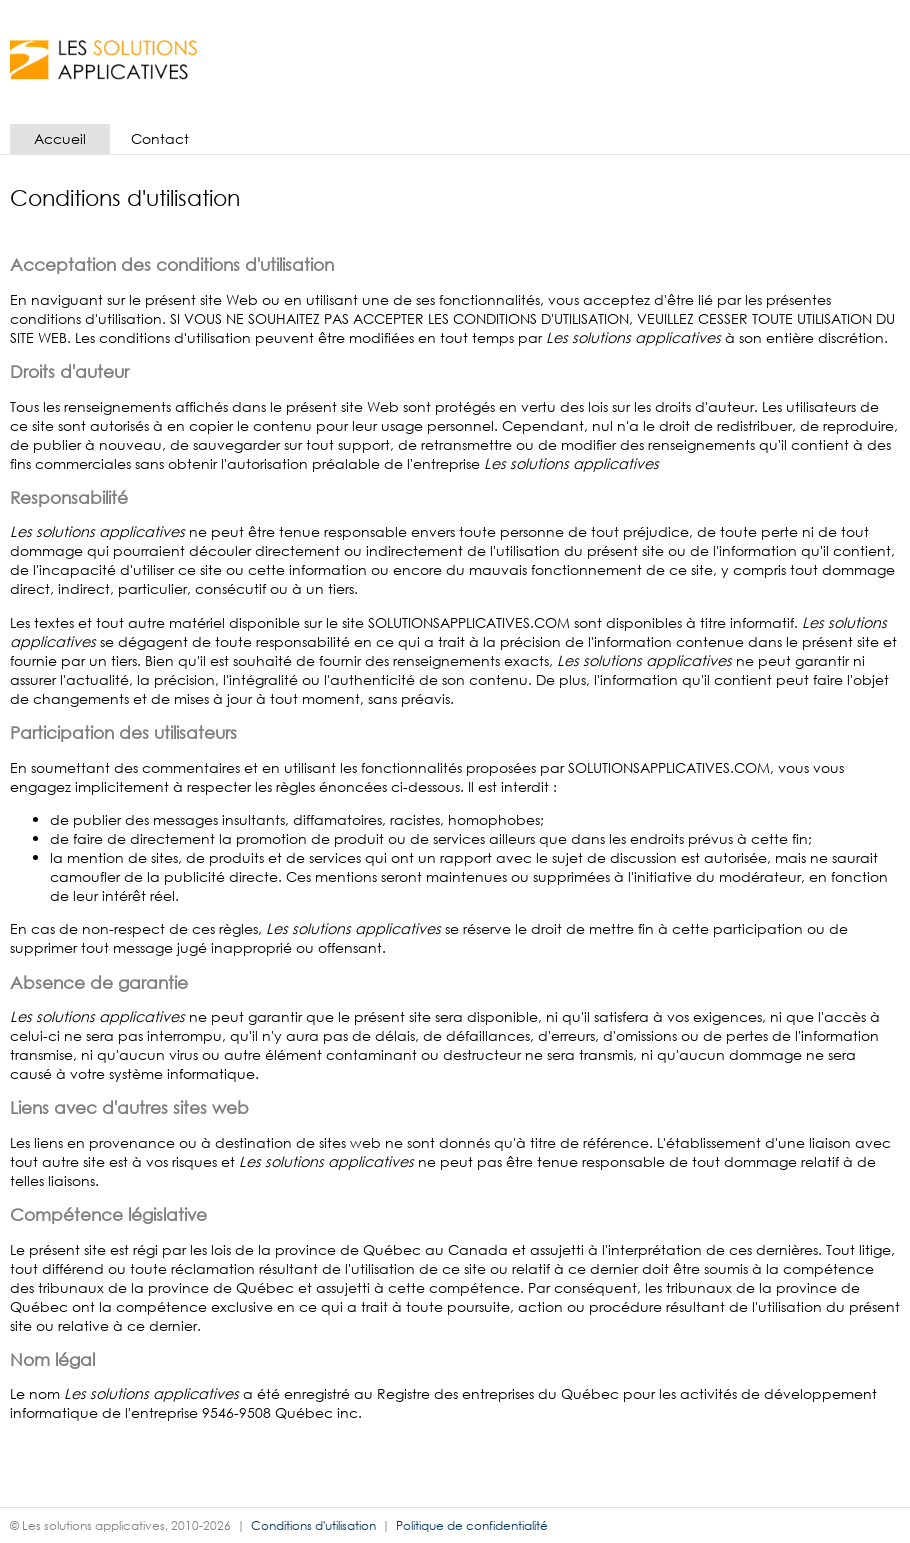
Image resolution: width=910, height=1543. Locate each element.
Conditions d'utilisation (313, 1525)
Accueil (60, 138)
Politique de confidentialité (472, 1525)
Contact (160, 138)
